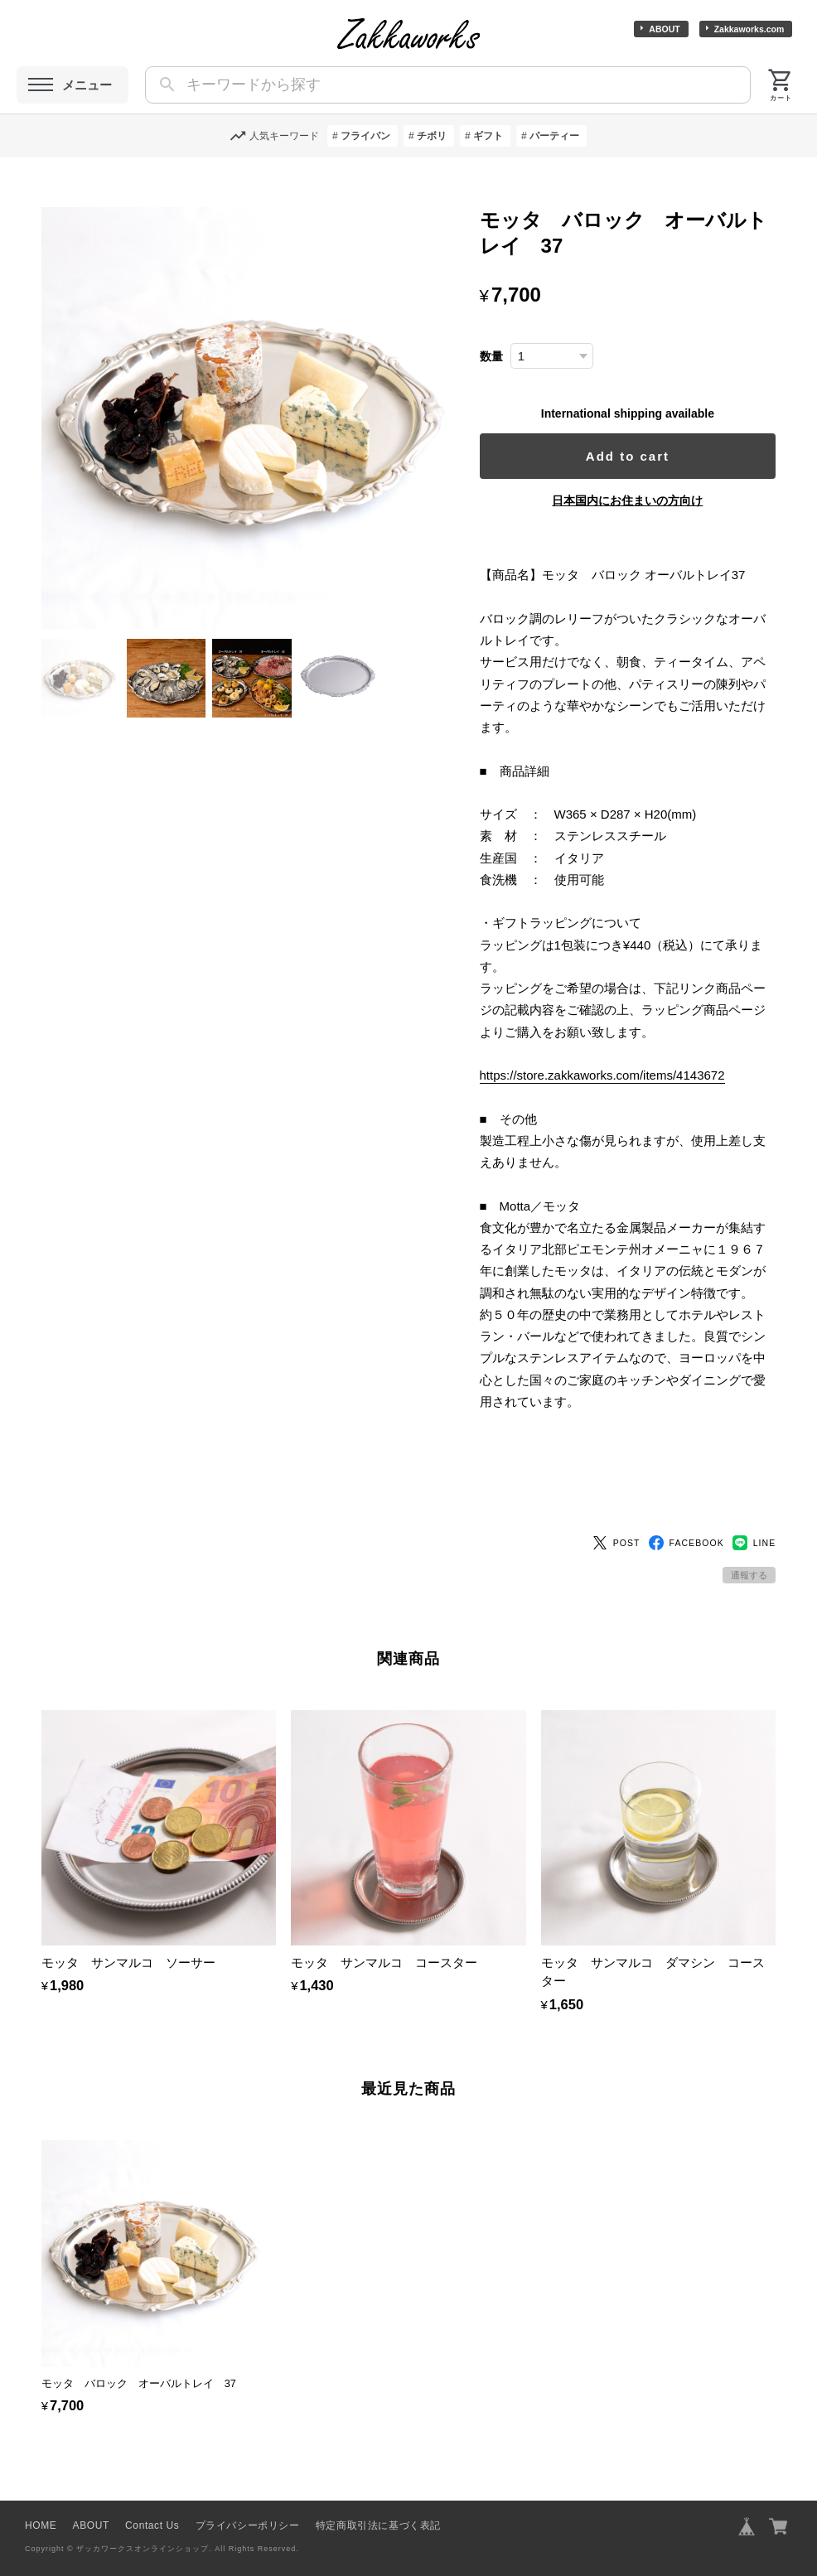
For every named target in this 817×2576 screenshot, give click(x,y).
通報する (749, 1548)
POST (616, 1515)
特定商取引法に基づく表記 (378, 2497)
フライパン (365, 136)
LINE (754, 1515)
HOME (40, 2497)
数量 (506, 356)
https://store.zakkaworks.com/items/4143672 (617, 1075)
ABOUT (664, 29)
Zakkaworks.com (749, 29)
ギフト (488, 136)
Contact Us (152, 2497)
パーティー (554, 136)
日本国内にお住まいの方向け (634, 500)
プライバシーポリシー (248, 2497)
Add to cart (635, 456)
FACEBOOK (686, 1515)
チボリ (432, 136)
